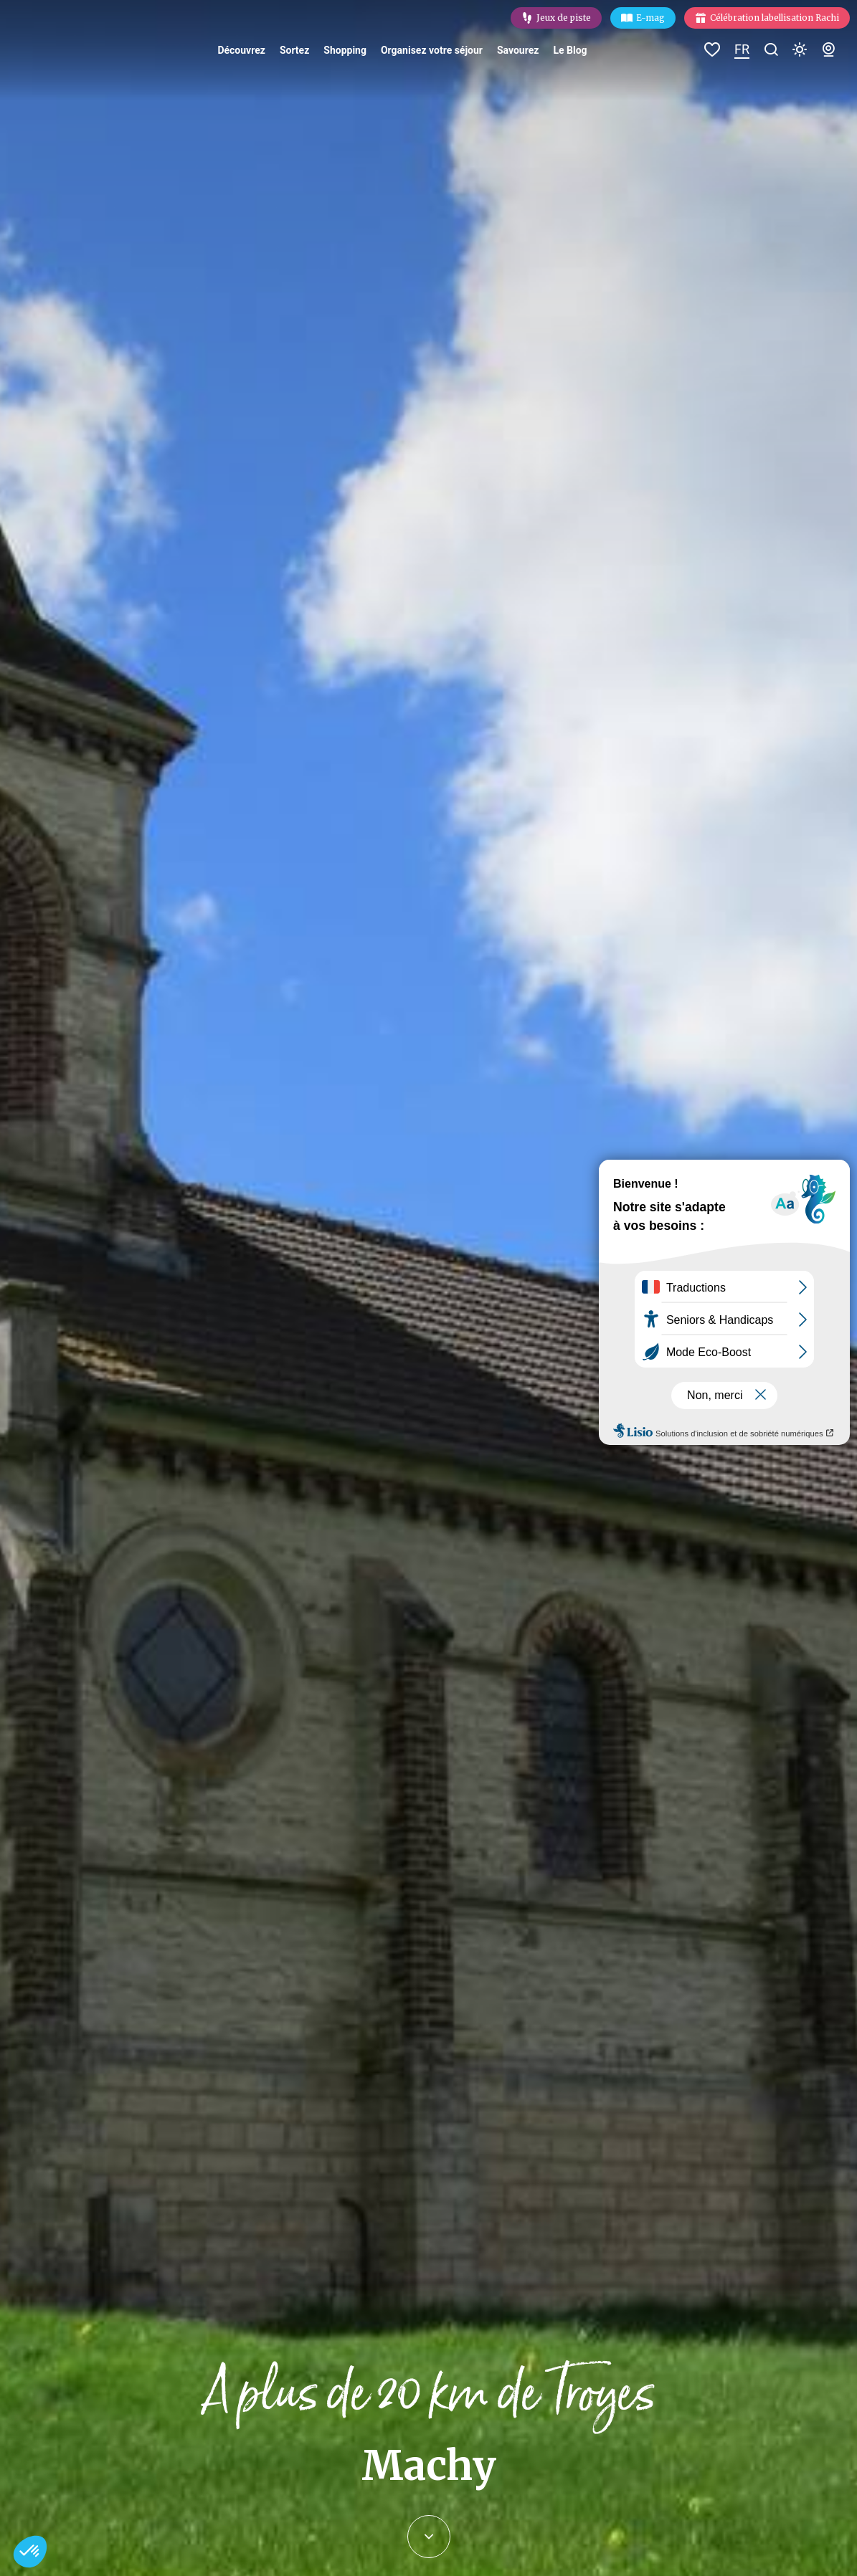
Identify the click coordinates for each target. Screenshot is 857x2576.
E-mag (650, 17)
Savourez (518, 50)
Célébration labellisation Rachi (774, 17)
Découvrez (241, 50)
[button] (30, 2551)
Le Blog (570, 50)
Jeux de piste (563, 17)
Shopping (344, 50)
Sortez (294, 50)
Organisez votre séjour (432, 50)
